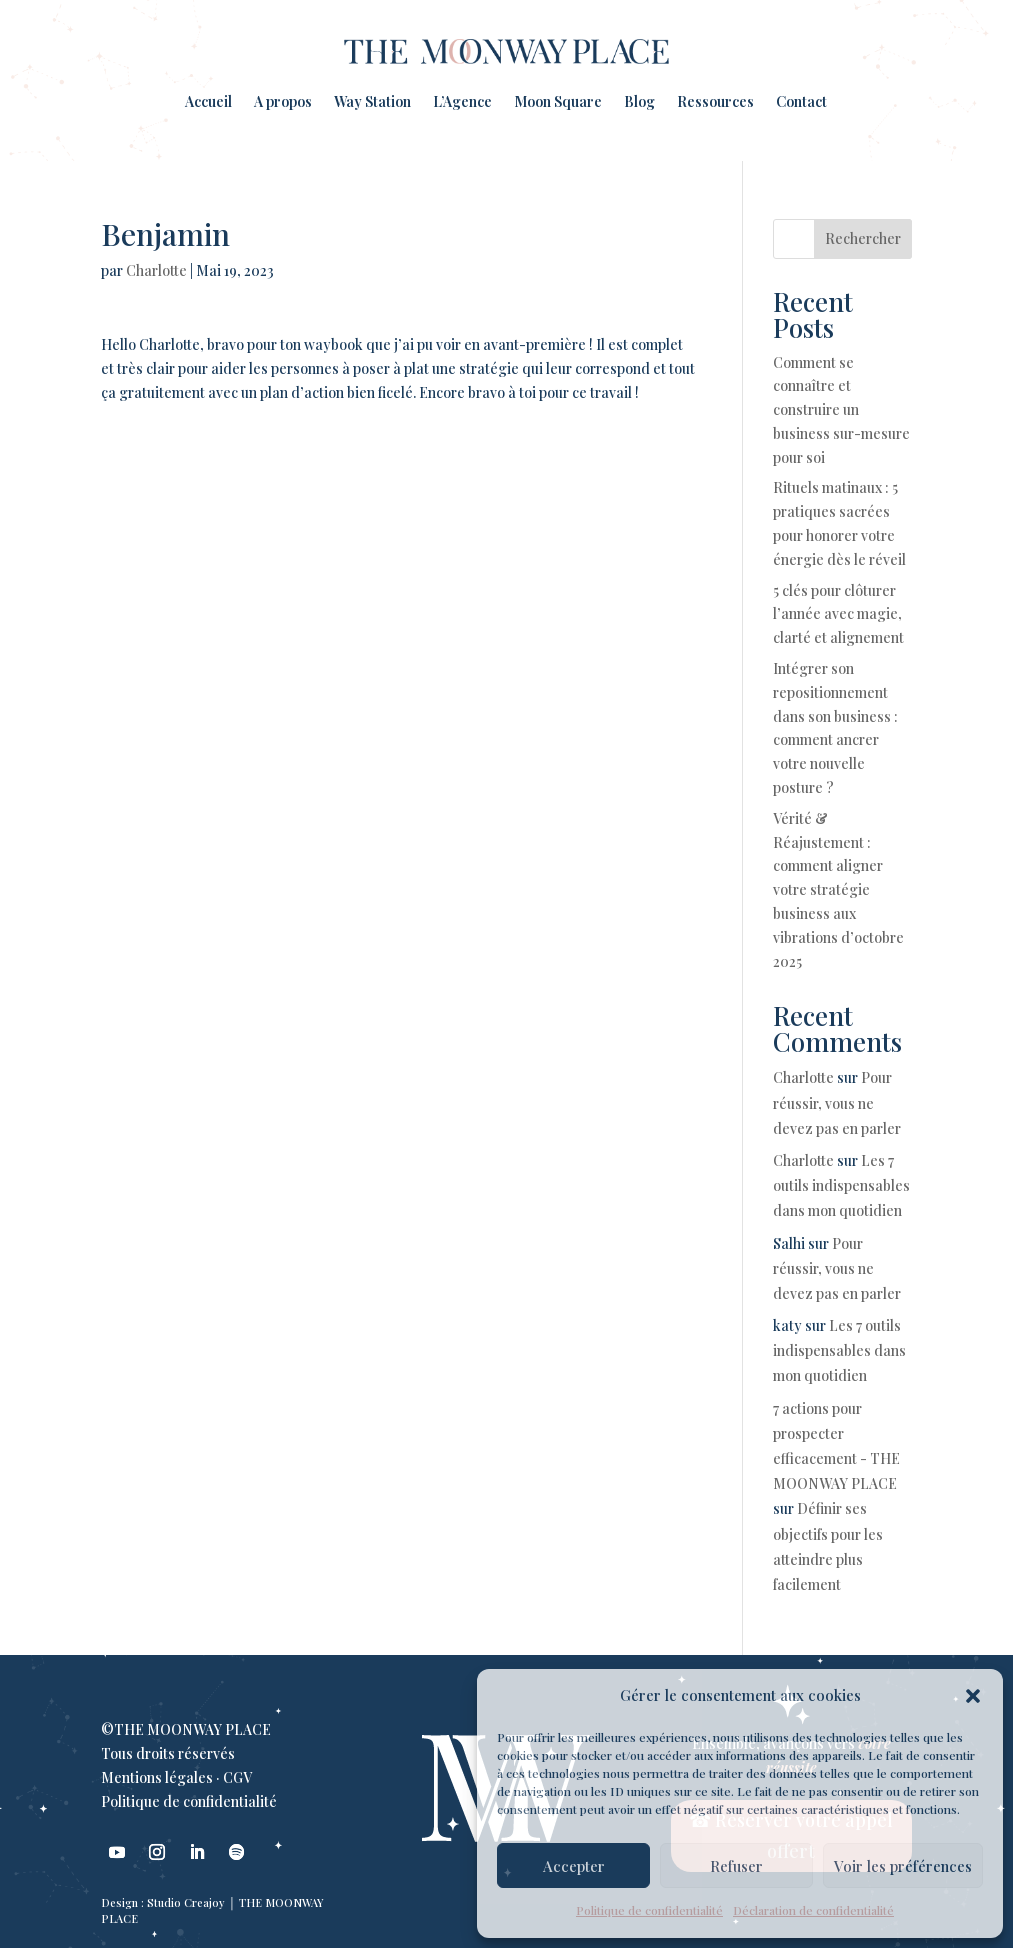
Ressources (715, 101)
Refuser (736, 1866)
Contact (801, 101)
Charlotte (156, 270)
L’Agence (462, 101)
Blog (639, 101)
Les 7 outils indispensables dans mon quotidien (841, 1185)
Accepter (574, 1866)
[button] (973, 1696)
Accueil (208, 101)
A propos (283, 101)
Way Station (372, 101)
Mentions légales (157, 1777)
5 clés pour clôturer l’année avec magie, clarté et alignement (838, 614)
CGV (237, 1777)
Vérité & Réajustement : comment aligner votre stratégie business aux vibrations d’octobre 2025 (838, 890)
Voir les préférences (903, 1866)
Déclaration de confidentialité (813, 1910)
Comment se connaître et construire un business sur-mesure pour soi (841, 410)
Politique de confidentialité (649, 1910)
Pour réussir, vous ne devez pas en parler (837, 1102)
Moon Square (558, 101)
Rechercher (863, 238)
